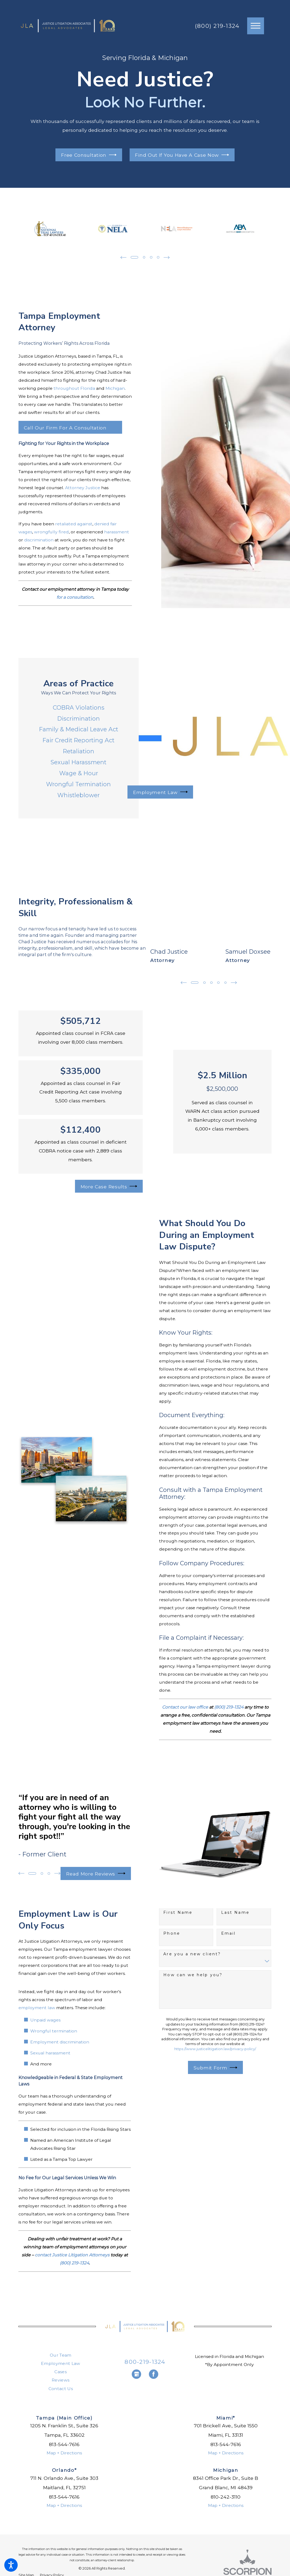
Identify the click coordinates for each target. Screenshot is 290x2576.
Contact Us (60, 2388)
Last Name (235, 1912)
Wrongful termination (53, 2031)
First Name (178, 1912)
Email (228, 1933)
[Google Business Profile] (136, 2374)
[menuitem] (60, 2355)
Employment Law (60, 2363)
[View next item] (167, 257)
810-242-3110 (225, 2497)
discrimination (39, 539)
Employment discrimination (59, 2042)
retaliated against (73, 523)
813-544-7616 (64, 2444)
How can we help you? (193, 1975)
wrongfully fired (51, 531)
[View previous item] (123, 257)
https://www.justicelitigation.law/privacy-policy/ (215, 2049)
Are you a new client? (192, 1954)
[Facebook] (153, 2374)
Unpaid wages (45, 2020)
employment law (36, 2007)
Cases (60, 2371)
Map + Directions (64, 2452)
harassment (116, 531)
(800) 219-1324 (217, 26)
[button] (11, 2565)
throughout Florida (74, 388)
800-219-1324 (145, 2361)
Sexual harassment (50, 2052)
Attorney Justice (82, 487)
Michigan (115, 388)
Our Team (60, 2355)
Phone (171, 1933)
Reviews (60, 2380)
